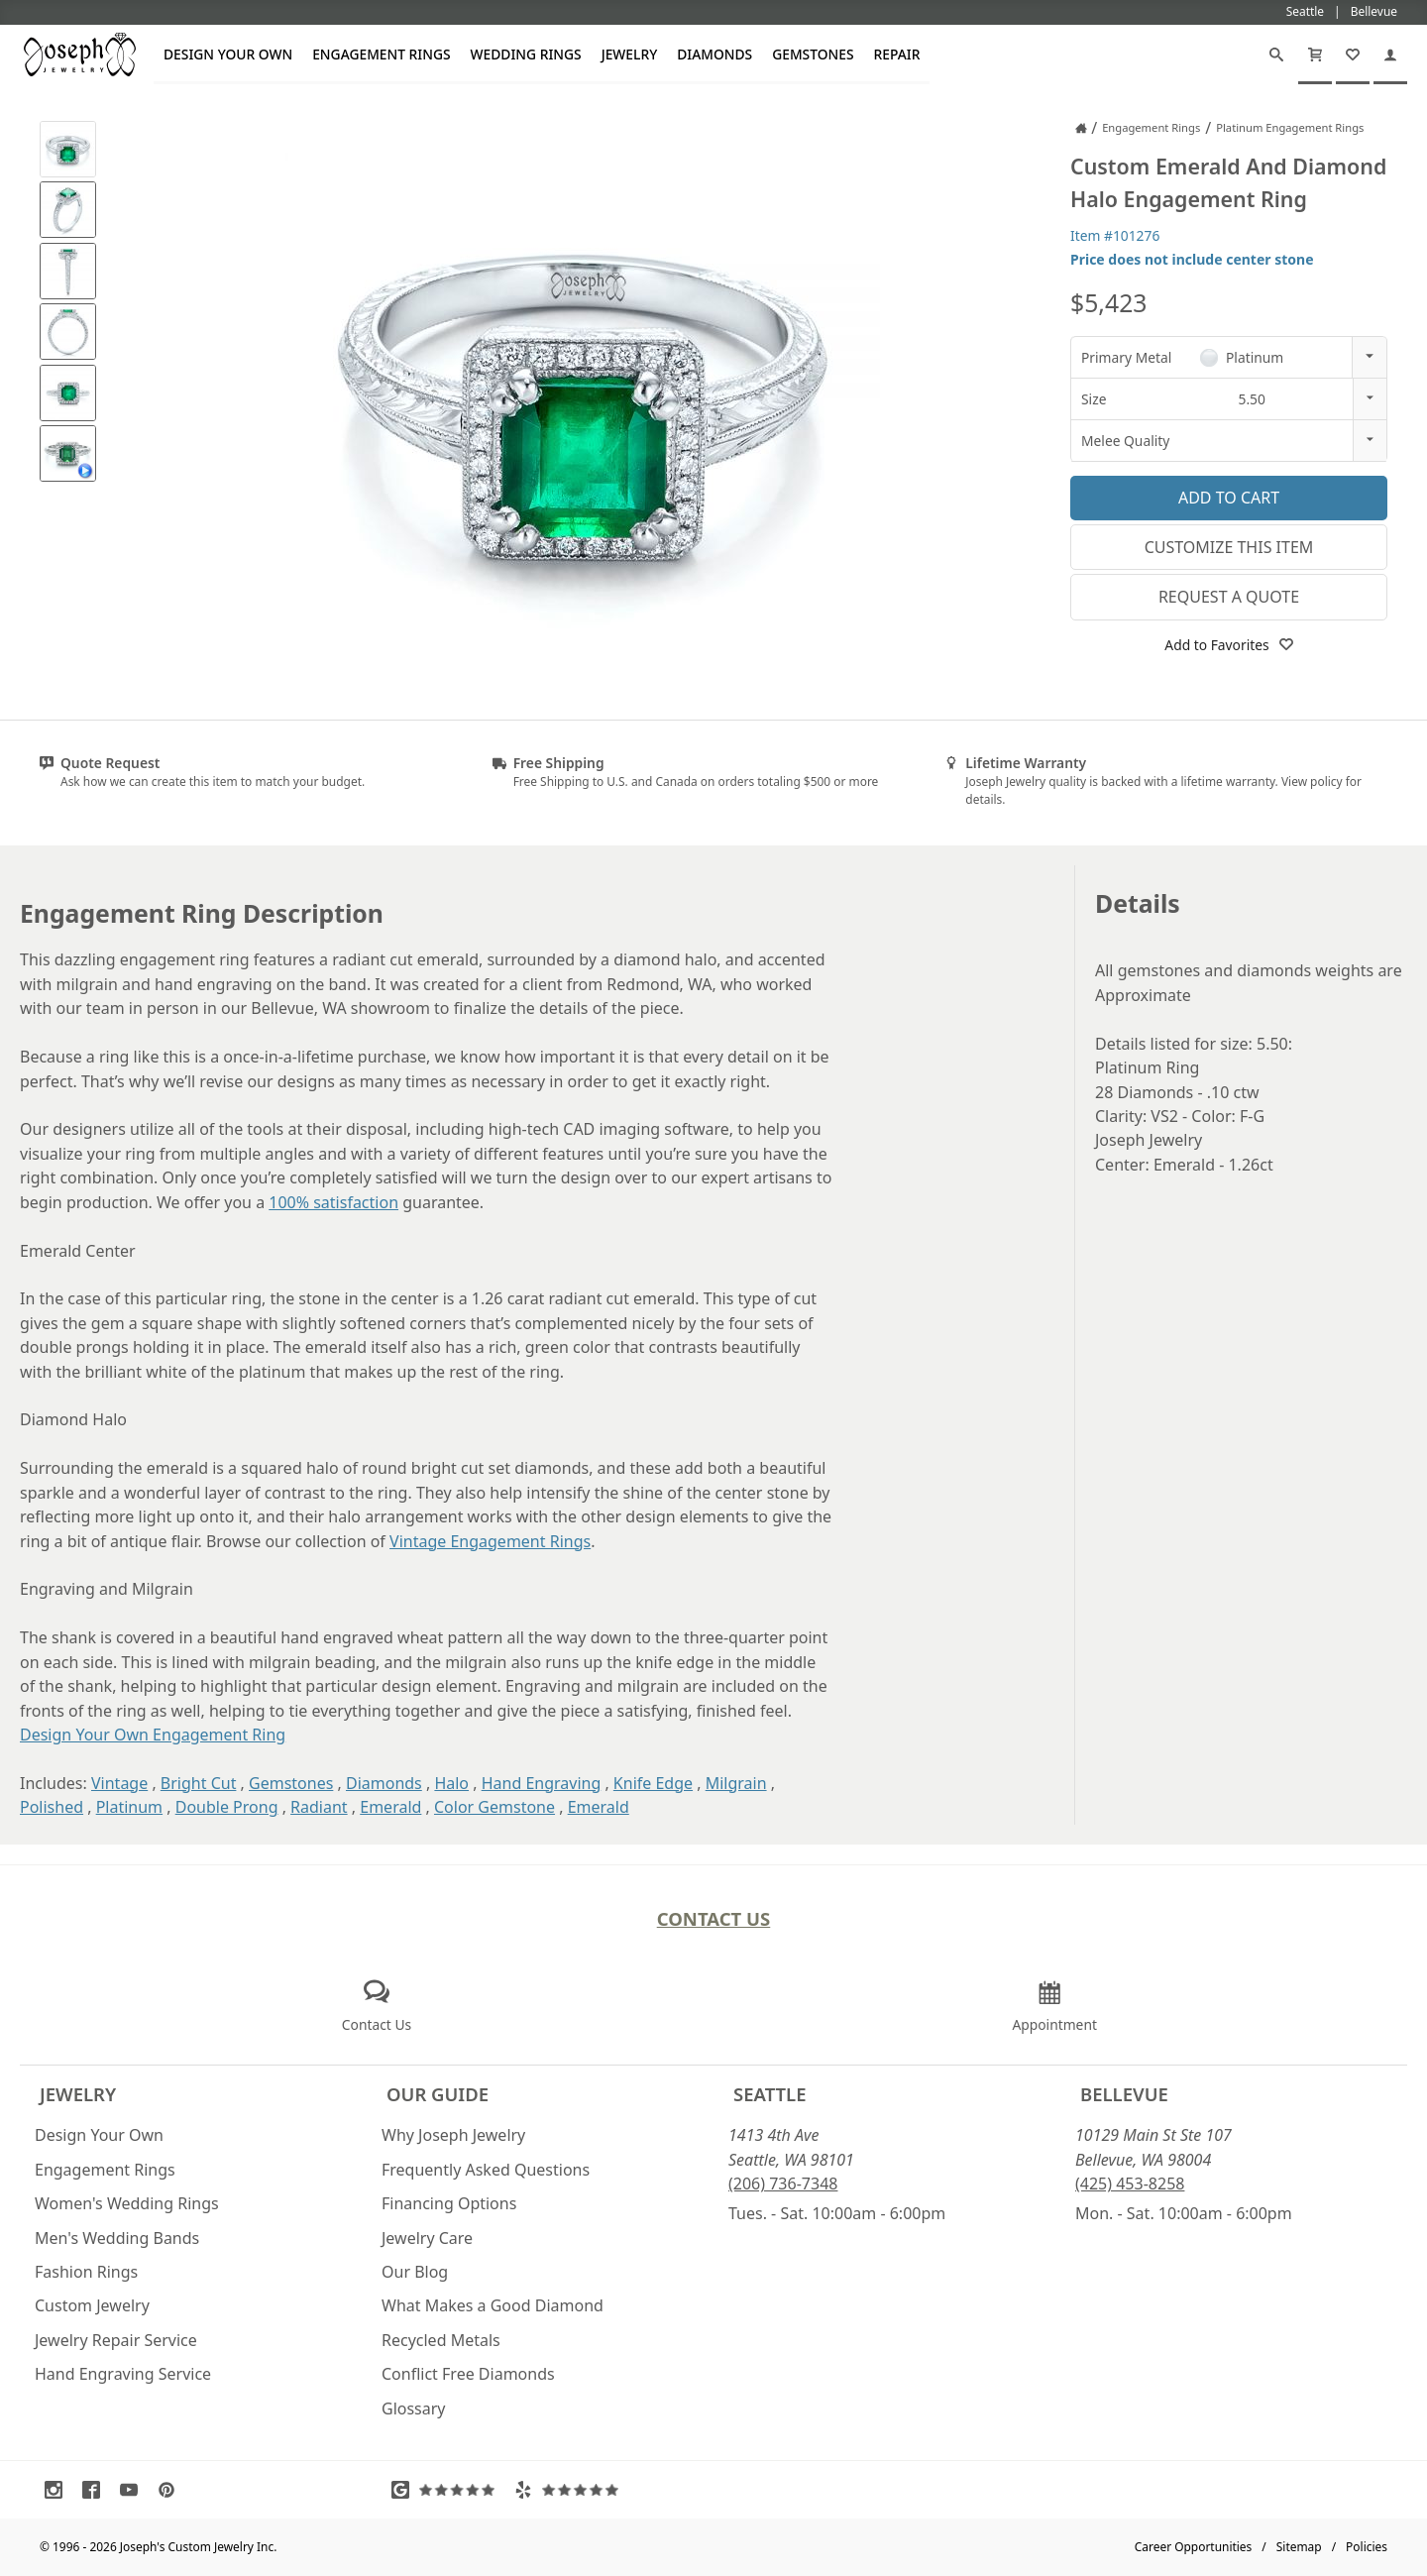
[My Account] (1390, 54)
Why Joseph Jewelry (453, 2135)
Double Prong (226, 1807)
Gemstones (812, 54)
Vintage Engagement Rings (490, 1541)
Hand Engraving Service (123, 2374)
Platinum (129, 1807)
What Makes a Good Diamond (493, 2305)
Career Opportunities (1194, 2546)
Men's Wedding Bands (117, 2238)
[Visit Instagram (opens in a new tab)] (58, 2490)
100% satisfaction (333, 1202)
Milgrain (736, 1783)
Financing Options (449, 2203)
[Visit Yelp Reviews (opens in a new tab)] (570, 2490)
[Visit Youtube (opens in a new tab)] (134, 2490)
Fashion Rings (86, 2272)
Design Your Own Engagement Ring (152, 1734)
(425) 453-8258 (1129, 2183)
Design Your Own (228, 54)
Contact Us (714, 1918)
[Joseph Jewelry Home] (1081, 128)
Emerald (390, 1807)
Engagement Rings (381, 54)
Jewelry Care (427, 2238)
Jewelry (630, 54)
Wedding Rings (526, 54)
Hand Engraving (542, 1783)
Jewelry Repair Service (116, 2340)
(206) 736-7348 (782, 2183)
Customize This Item (1229, 547)
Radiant (319, 1807)
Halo (451, 1783)
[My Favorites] (1353, 54)
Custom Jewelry (92, 2305)
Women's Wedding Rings (127, 2203)
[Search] (1276, 54)
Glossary (414, 2408)
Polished (51, 1807)
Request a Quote (1228, 597)
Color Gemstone (494, 1807)
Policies (1366, 2546)
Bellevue (1124, 2093)
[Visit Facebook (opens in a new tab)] (96, 2490)
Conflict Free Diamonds (468, 2374)
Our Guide (437, 2093)
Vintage (119, 1783)
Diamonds (714, 54)
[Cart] (1315, 54)
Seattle (769, 2093)
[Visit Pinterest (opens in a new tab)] (171, 2490)
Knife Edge (653, 1783)
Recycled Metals (441, 2340)
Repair (897, 54)
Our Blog (415, 2272)
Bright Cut (199, 1783)
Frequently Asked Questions (486, 2170)
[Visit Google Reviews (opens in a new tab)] (447, 2490)
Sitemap (1299, 2546)
